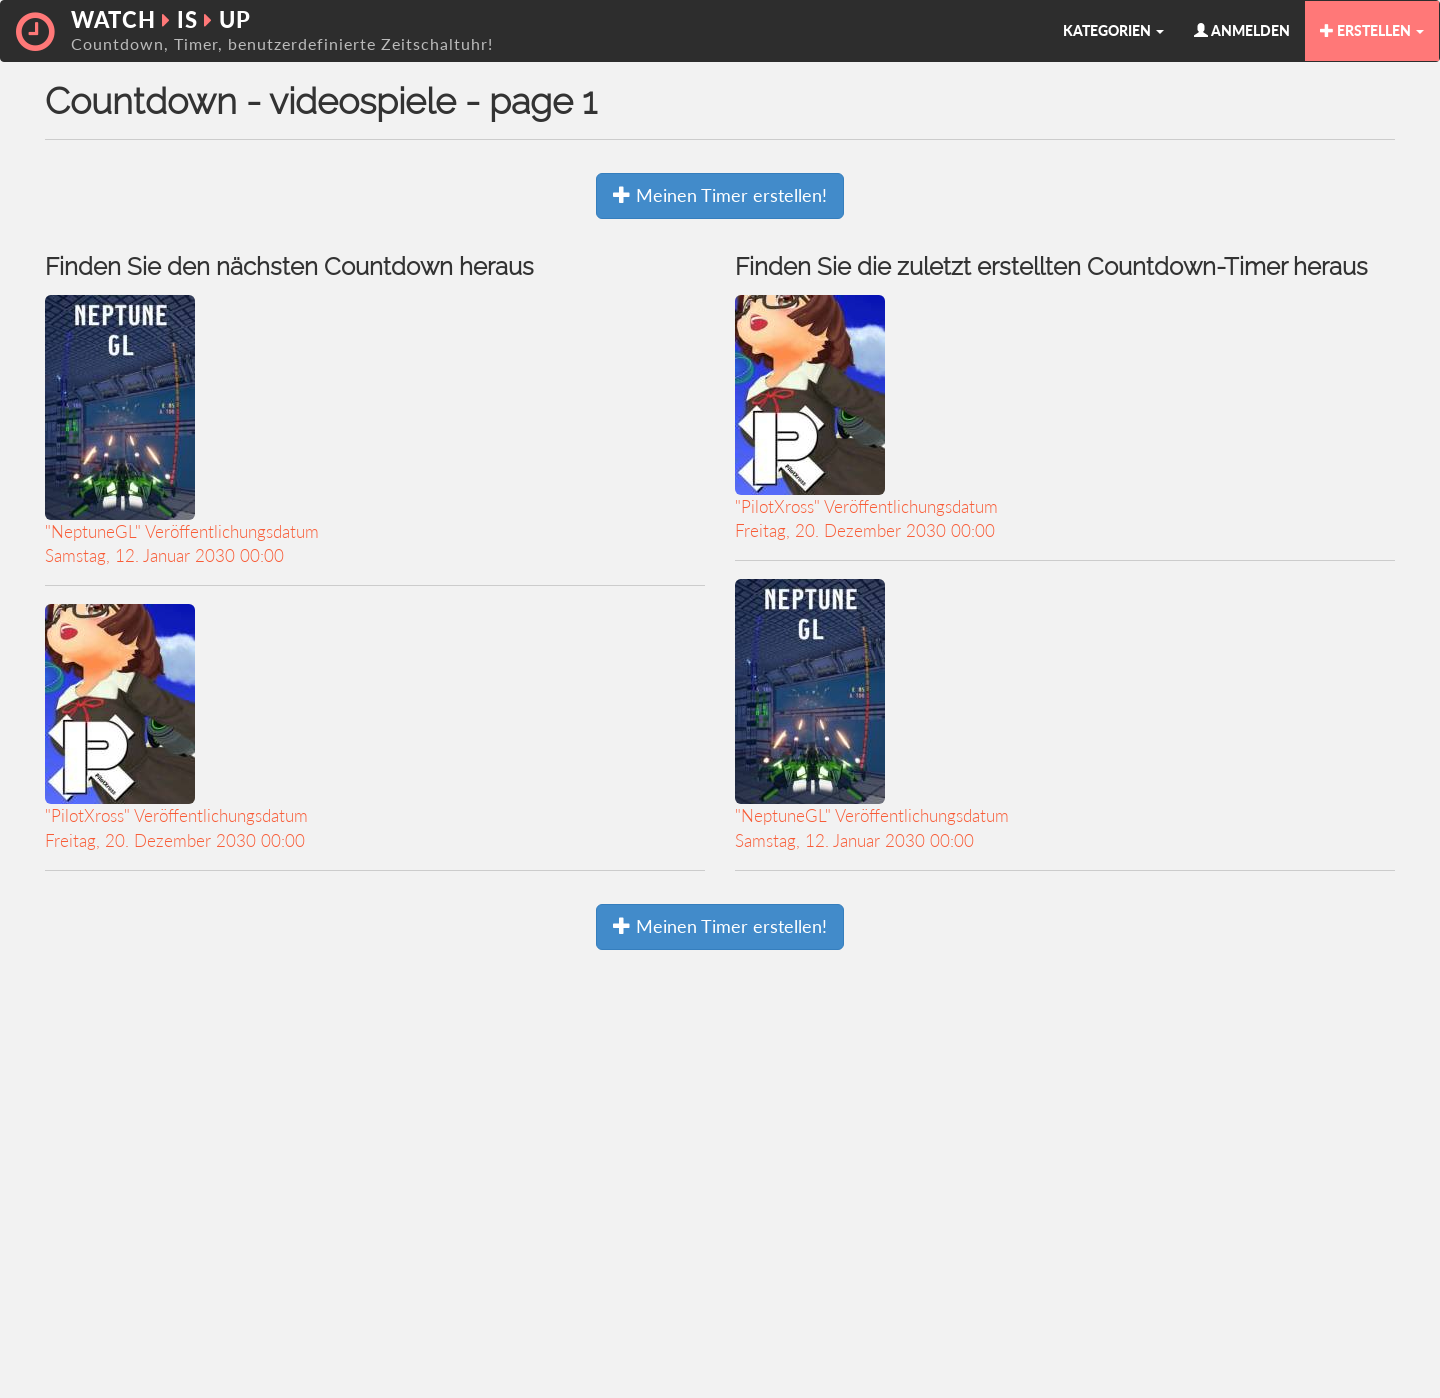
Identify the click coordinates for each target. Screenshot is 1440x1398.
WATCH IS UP (282, 29)
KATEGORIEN (1113, 30)
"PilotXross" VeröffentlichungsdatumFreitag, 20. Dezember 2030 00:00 (176, 727)
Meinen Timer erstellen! (720, 195)
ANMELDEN (1242, 30)
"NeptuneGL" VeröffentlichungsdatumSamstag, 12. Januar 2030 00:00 (182, 430)
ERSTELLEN (1372, 30)
